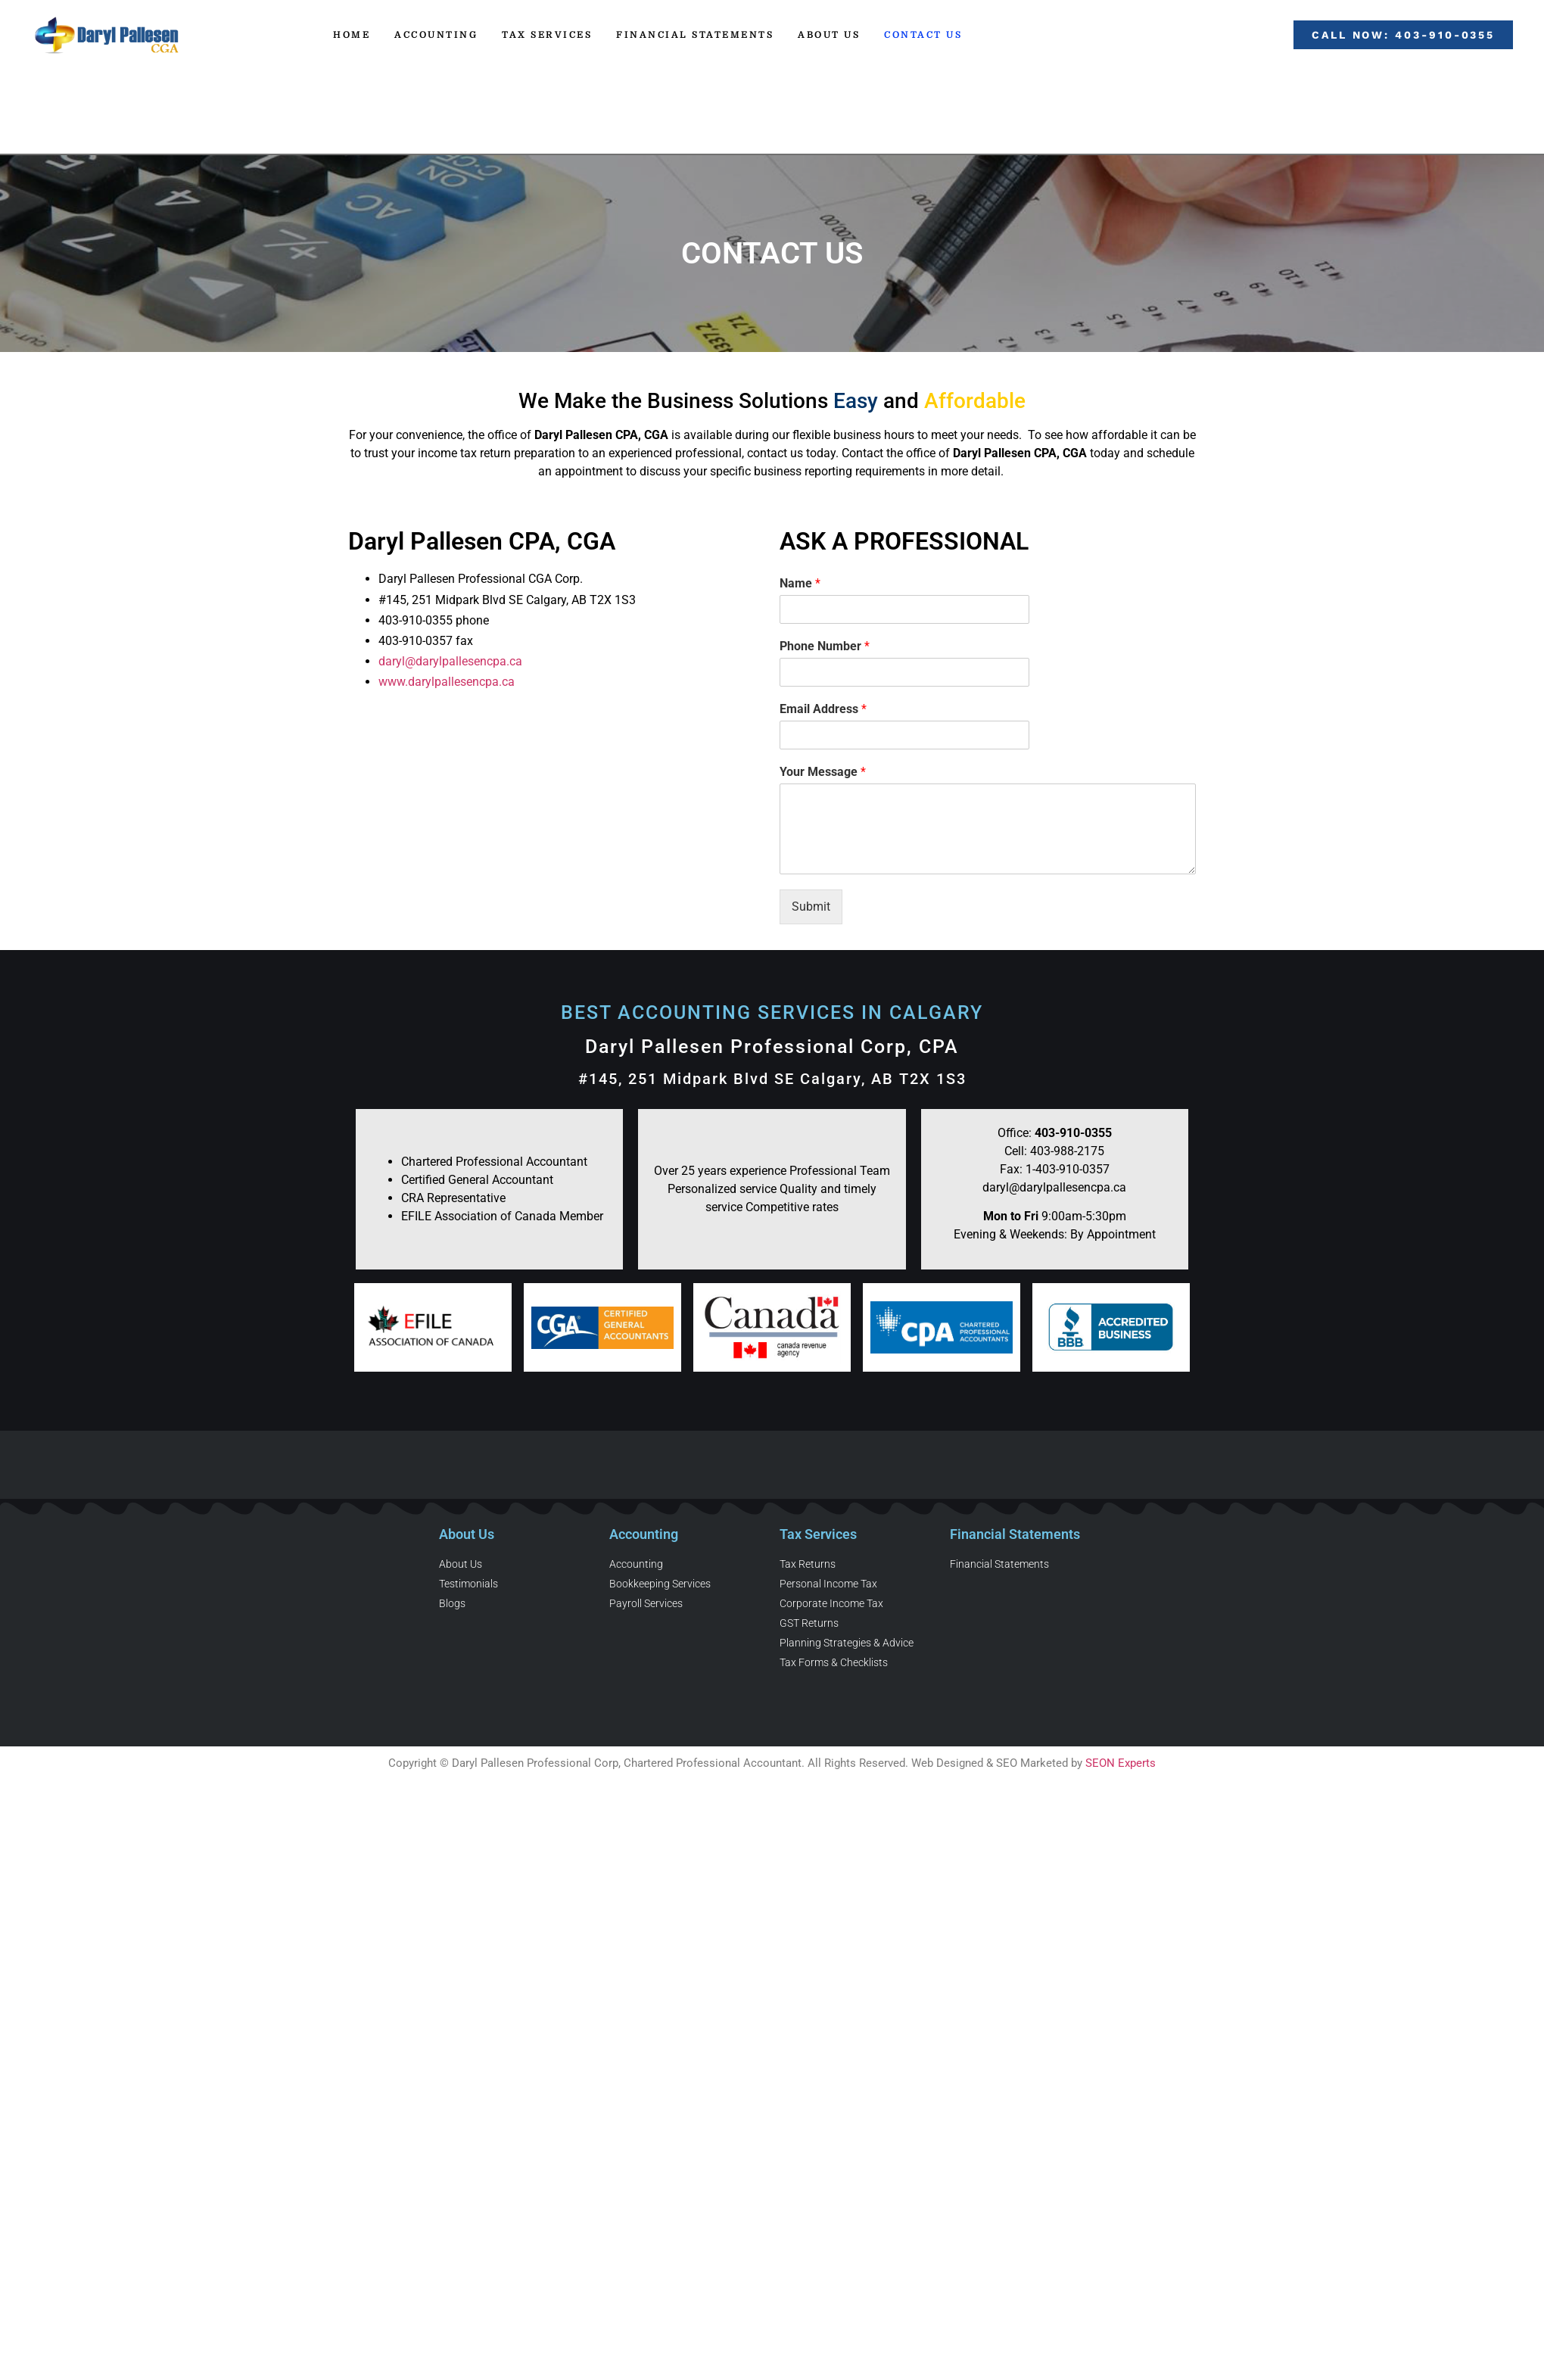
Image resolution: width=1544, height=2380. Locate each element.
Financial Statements (695, 35)
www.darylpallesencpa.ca (446, 681)
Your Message (823, 772)
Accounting (436, 35)
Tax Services (547, 35)
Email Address (823, 709)
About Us (829, 35)
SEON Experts (1120, 1763)
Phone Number (825, 646)
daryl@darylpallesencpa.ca (450, 661)
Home (351, 35)
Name (800, 583)
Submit (811, 906)
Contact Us (923, 35)
